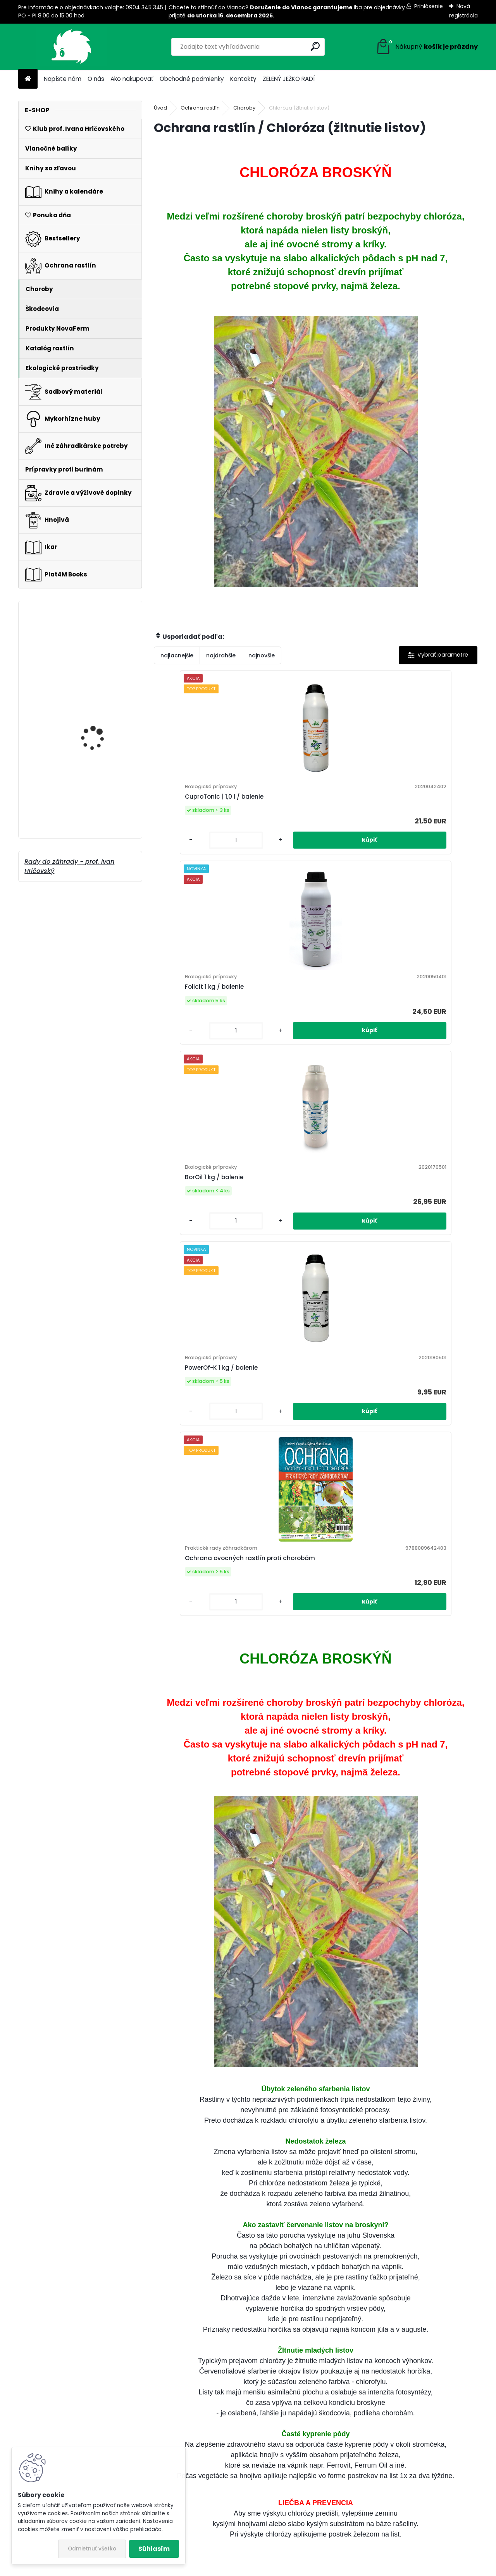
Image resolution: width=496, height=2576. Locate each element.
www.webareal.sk (279, 2568)
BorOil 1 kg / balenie (407, 804)
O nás (96, 79)
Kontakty (243, 79)
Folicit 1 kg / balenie (299, 804)
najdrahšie (221, 655)
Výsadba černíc (188, 2243)
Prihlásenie (428, 6)
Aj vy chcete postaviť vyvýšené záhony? (397, 2130)
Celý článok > (288, 2171)
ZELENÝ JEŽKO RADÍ (289, 79)
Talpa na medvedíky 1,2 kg (101, 736)
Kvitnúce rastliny (92, 651)
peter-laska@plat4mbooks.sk (429, 2491)
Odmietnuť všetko (92, 2548)
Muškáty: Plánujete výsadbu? (378, 2243)
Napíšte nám (62, 79)
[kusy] (179, 855)
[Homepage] (28, 79)
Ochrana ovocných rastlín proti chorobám (364, 1014)
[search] (315, 46)
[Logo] (71, 46)
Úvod (160, 107)
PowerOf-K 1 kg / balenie (252, 1014)
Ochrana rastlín (200, 107)
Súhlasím (154, 2548)
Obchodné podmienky (192, 79)
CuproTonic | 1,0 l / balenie (201, 804)
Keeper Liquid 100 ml (96, 806)
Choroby (244, 107)
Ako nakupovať (131, 79)
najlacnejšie (176, 655)
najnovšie (261, 655)
